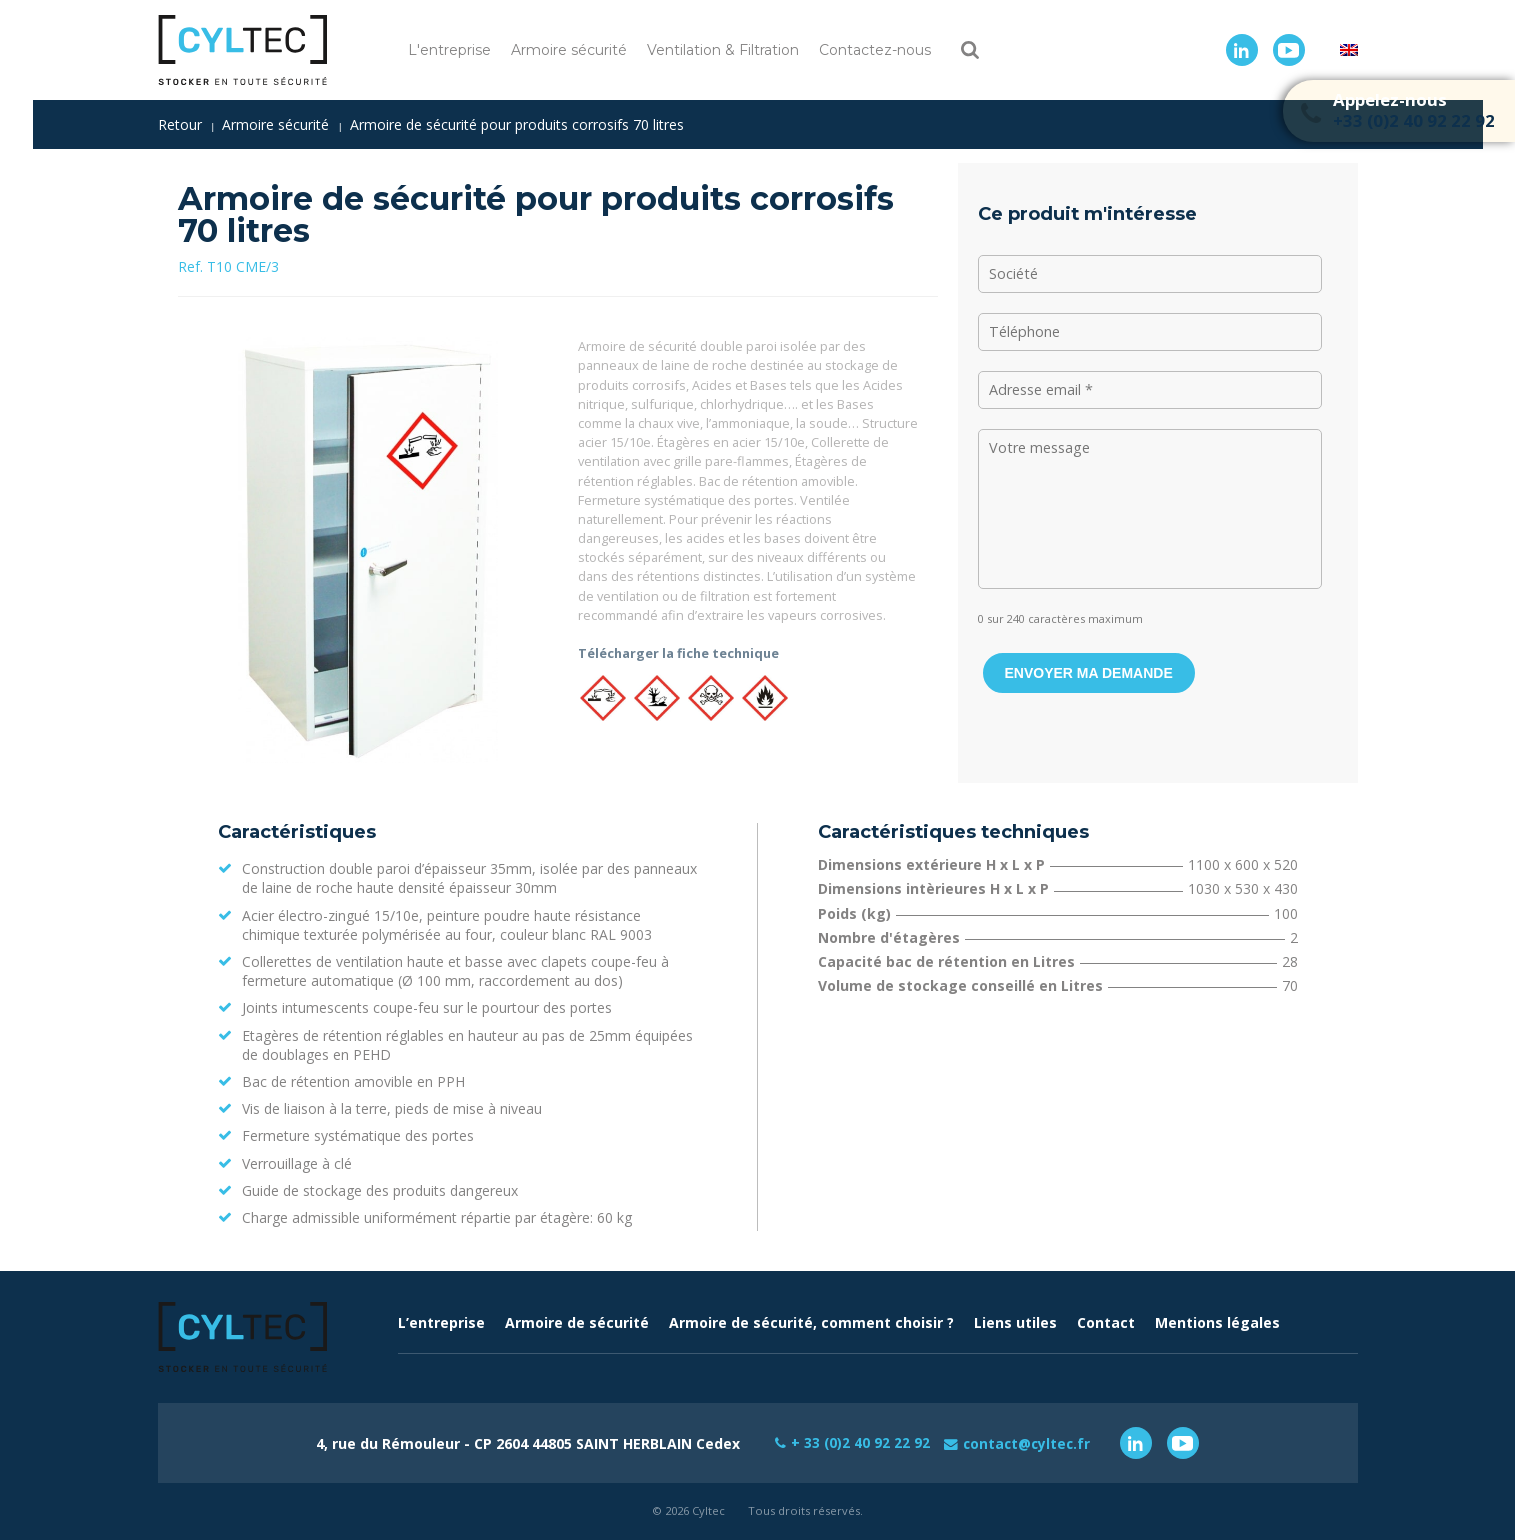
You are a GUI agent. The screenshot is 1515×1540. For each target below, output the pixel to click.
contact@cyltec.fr (1027, 1442)
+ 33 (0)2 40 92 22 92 (858, 1442)
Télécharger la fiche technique (678, 653)
